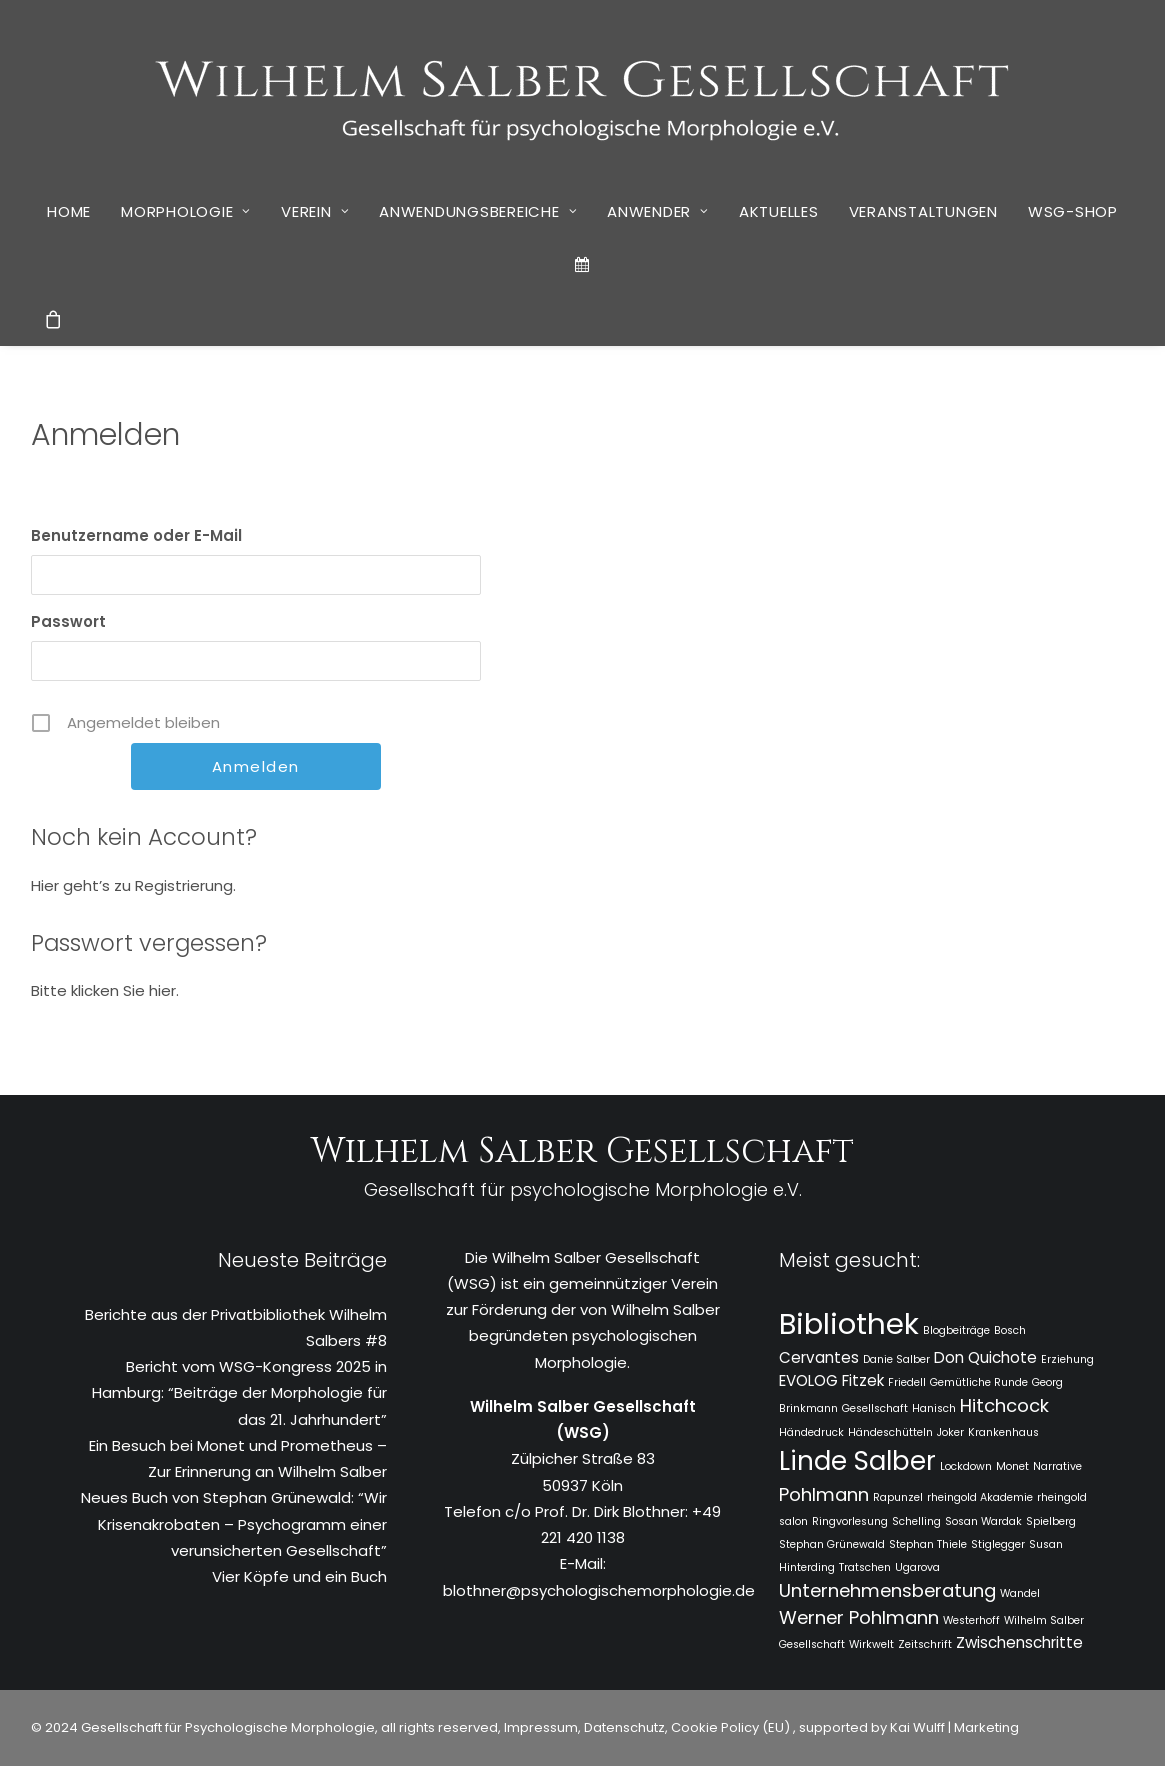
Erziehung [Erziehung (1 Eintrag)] (1067, 1359)
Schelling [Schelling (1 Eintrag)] (916, 1521)
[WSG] (582, 92)
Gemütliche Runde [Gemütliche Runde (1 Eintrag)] (979, 1382)
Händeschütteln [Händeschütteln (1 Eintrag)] (890, 1432)
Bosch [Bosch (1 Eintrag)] (1010, 1330)
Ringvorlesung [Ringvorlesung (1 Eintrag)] (850, 1521)
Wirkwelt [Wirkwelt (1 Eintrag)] (871, 1644)
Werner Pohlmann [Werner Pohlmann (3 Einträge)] (859, 1617)
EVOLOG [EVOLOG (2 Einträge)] (808, 1380)
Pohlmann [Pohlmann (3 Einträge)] (824, 1494)
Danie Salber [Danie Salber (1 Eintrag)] (896, 1359)
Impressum (539, 1727)
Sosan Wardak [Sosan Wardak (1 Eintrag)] (983, 1521)
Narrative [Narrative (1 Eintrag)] (1057, 1466)
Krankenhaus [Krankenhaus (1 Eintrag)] (1003, 1432)
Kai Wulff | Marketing (954, 1727)
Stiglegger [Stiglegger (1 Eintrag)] (998, 1544)
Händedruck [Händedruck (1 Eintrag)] (811, 1432)
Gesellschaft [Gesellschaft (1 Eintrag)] (875, 1408)
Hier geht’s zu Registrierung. (133, 885)
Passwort (68, 621)
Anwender (658, 211)
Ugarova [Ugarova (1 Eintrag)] (917, 1567)
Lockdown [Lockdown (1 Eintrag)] (966, 1466)
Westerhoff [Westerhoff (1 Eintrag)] (971, 1620)
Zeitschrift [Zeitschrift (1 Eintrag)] (925, 1644)
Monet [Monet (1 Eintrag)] (1012, 1466)
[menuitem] (69, 211)
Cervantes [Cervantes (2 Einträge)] (819, 1357)
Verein (315, 211)
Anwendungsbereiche (478, 211)
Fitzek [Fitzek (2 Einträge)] (863, 1380)
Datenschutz (624, 1727)
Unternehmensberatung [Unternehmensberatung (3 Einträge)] (887, 1590)
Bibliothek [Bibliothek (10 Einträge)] (849, 1323)
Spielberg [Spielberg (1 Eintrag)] (1051, 1521)
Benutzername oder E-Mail (136, 535)
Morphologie (186, 211)
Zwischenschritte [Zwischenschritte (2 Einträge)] (1019, 1642)
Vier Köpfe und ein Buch (299, 1576)
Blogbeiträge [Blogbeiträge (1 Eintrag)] (956, 1330)
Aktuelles (779, 211)
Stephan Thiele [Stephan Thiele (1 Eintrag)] (928, 1544)
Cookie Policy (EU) (732, 1727)
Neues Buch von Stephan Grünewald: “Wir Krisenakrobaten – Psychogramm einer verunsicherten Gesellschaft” (234, 1524)
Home (69, 211)
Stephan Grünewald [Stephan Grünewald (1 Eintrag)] (832, 1544)
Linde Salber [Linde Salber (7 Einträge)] (857, 1461)
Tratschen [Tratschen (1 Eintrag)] (865, 1567)
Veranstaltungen (923, 211)
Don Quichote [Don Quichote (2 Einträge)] (985, 1357)
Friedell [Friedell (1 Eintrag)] (907, 1382)
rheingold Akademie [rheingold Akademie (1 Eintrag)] (980, 1497)
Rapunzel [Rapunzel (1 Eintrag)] (898, 1497)
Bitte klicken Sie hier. (105, 990)
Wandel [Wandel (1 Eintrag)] (1020, 1593)
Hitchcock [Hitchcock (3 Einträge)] (1004, 1405)
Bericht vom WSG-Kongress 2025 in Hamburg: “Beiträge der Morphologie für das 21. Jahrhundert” (239, 1393)
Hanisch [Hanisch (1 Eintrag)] (934, 1408)
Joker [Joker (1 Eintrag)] (950, 1432)
